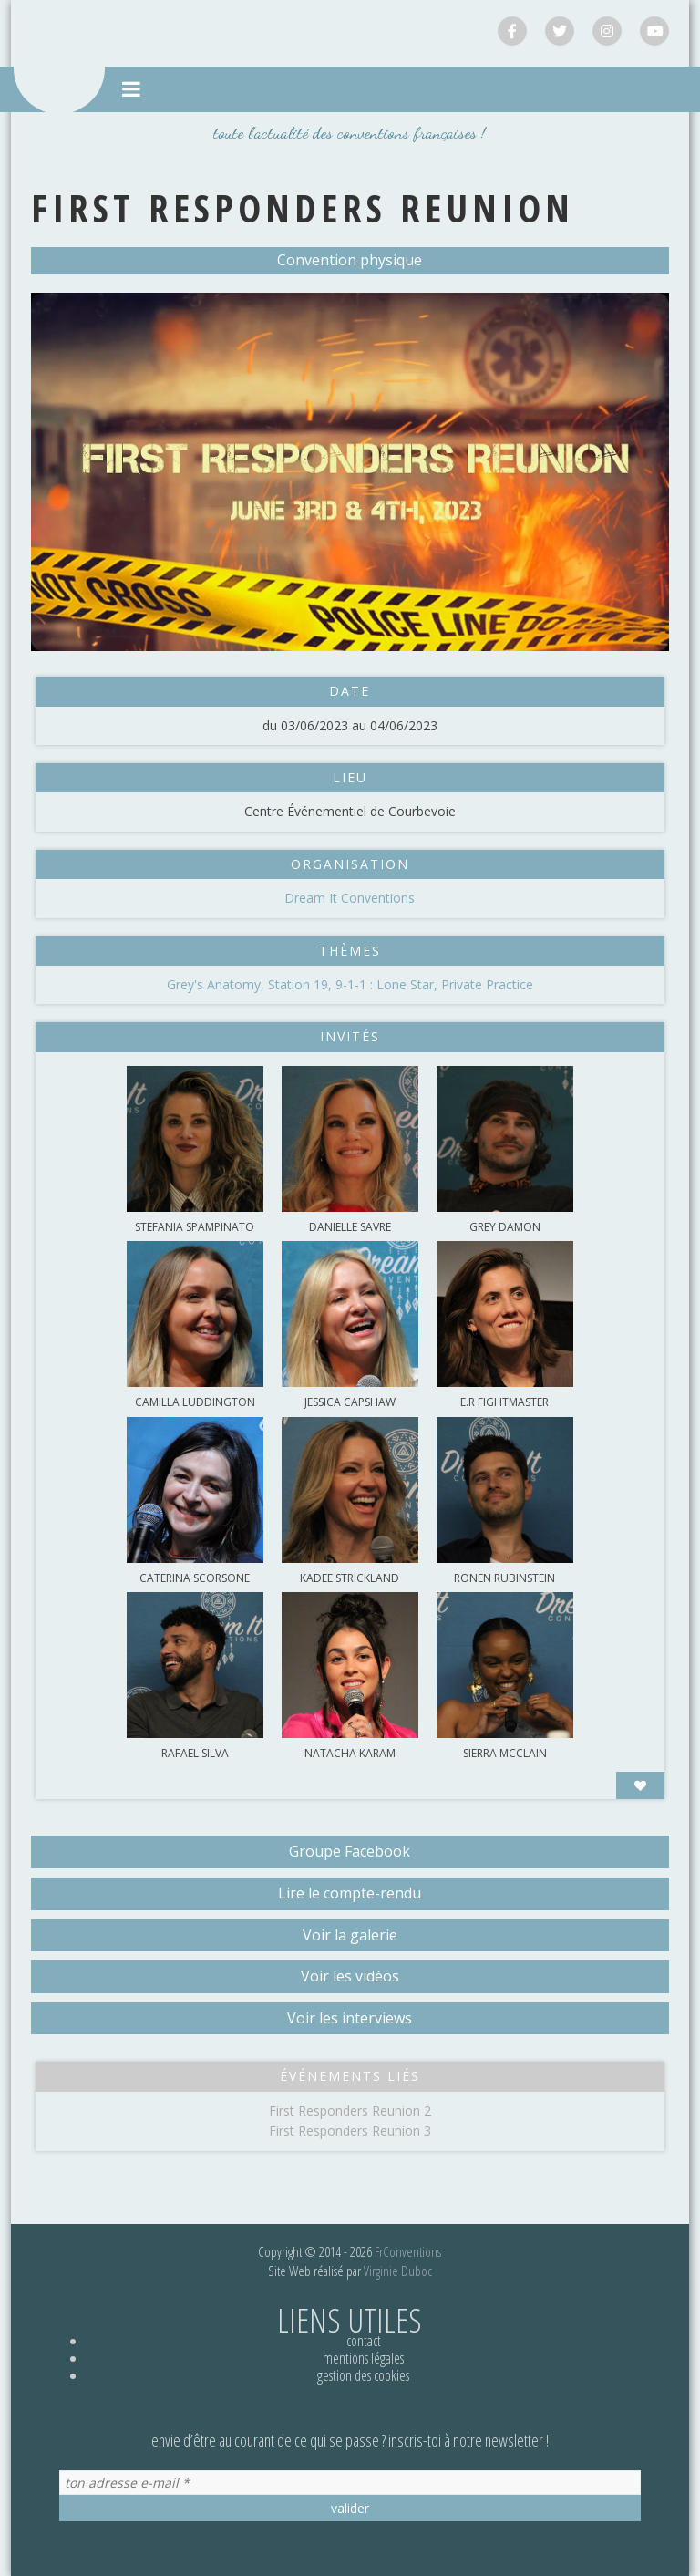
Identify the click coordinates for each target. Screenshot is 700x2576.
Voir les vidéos (350, 1976)
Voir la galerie (350, 1935)
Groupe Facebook (349, 1851)
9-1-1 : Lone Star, (388, 984)
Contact (363, 2341)
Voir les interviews (349, 2018)
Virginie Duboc (398, 2270)
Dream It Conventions (349, 897)
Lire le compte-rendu (349, 1893)
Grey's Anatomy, (217, 984)
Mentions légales (363, 2358)
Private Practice (487, 984)
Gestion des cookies (363, 2375)
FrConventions (408, 2251)
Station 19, (301, 984)
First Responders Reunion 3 (350, 2130)
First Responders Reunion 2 (350, 2110)
